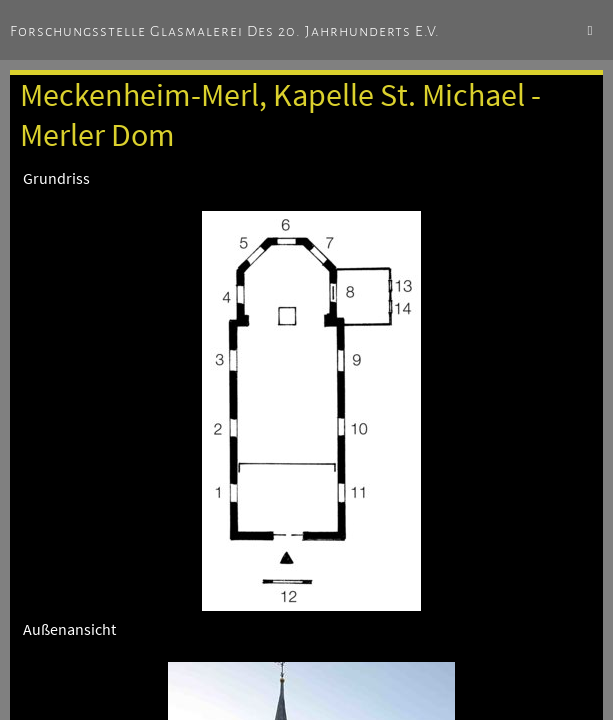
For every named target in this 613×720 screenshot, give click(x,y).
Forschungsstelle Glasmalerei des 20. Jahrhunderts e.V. (225, 31)
